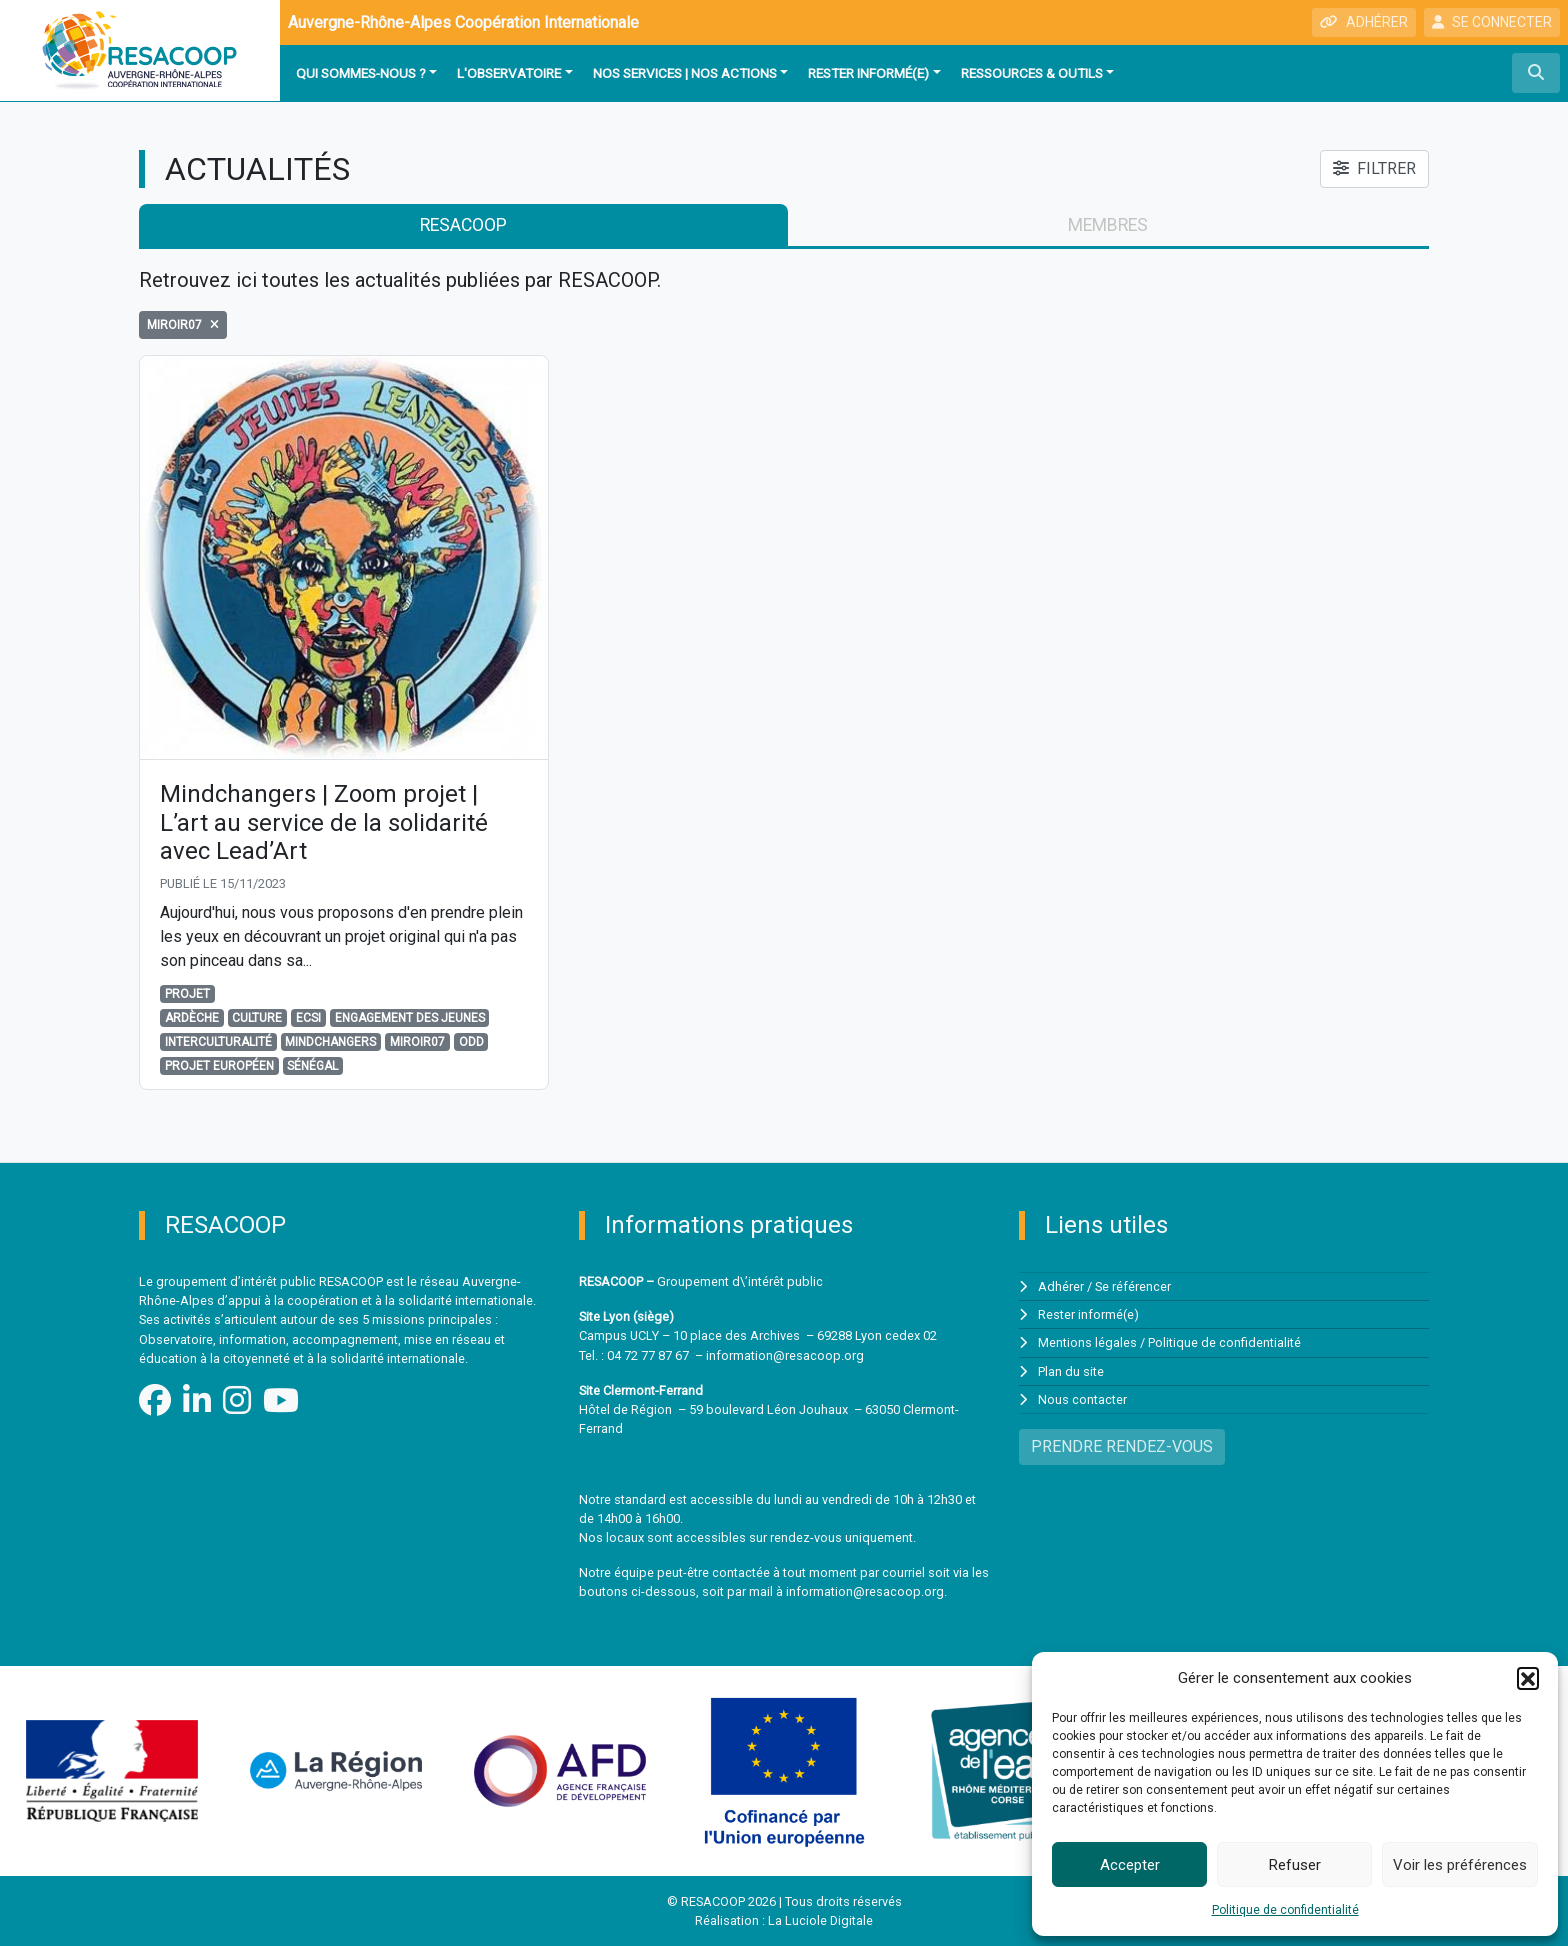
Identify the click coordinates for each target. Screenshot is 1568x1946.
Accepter (1130, 1865)
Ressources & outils (1032, 73)
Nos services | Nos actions (685, 73)
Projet (187, 994)
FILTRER (1374, 168)
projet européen (219, 1066)
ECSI (308, 1018)
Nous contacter (1082, 1399)
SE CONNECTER (1492, 22)
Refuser (1295, 1865)
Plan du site (1071, 1371)
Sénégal (312, 1066)
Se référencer (1133, 1286)
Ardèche (192, 1018)
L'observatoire (509, 73)
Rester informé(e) (868, 73)
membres (1108, 225)
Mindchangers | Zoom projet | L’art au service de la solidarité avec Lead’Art (324, 823)
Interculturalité (218, 1042)
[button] (1528, 1678)
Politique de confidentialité (1285, 1910)
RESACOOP (463, 225)
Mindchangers (330, 1042)
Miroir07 (417, 1042)
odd (471, 1042)
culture (257, 1018)
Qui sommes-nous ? (361, 73)
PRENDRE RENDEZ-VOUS (1122, 1446)
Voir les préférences (1460, 1865)
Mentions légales (1087, 1342)
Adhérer (1061, 1286)
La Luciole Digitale (820, 1920)
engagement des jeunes (410, 1018)
